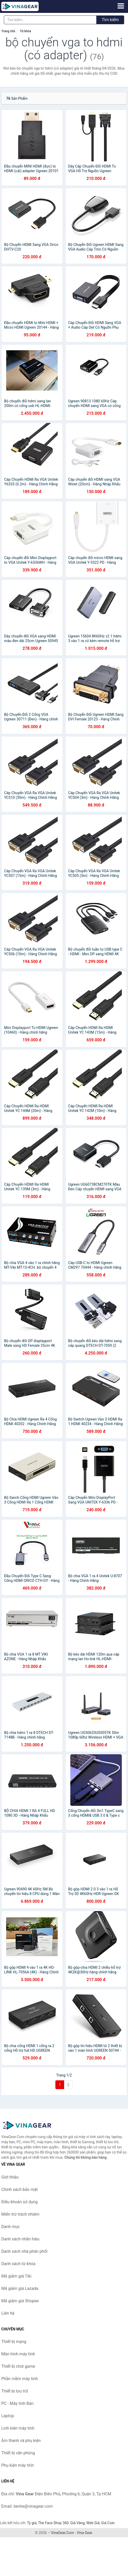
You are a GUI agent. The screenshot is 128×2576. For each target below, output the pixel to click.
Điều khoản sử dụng (19, 2201)
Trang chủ (8, 31)
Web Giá (93, 2523)
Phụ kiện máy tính (17, 2465)
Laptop (7, 2415)
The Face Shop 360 (53, 2523)
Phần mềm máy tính (19, 2378)
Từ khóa (25, 31)
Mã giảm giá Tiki (16, 2276)
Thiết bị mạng (13, 2341)
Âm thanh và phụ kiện (21, 2440)
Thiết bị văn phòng (18, 2452)
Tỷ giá (32, 2523)
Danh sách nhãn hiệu (20, 2239)
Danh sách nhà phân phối (24, 2251)
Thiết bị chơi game (18, 2366)
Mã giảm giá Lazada (19, 2288)
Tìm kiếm (110, 19)
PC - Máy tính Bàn (17, 2403)
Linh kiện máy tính (17, 2428)
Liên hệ (7, 2313)
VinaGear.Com (62, 2533)
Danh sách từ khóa (18, 2263)
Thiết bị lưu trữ (14, 2391)
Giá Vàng (77, 2523)
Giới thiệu (10, 2177)
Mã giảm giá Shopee (20, 2300)
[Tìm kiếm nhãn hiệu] (50, 19)
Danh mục (10, 2226)
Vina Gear (84, 2533)
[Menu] (120, 6)
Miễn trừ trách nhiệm (20, 2214)
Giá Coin (108, 2523)
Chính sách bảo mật (19, 2189)
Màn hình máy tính (18, 2353)
